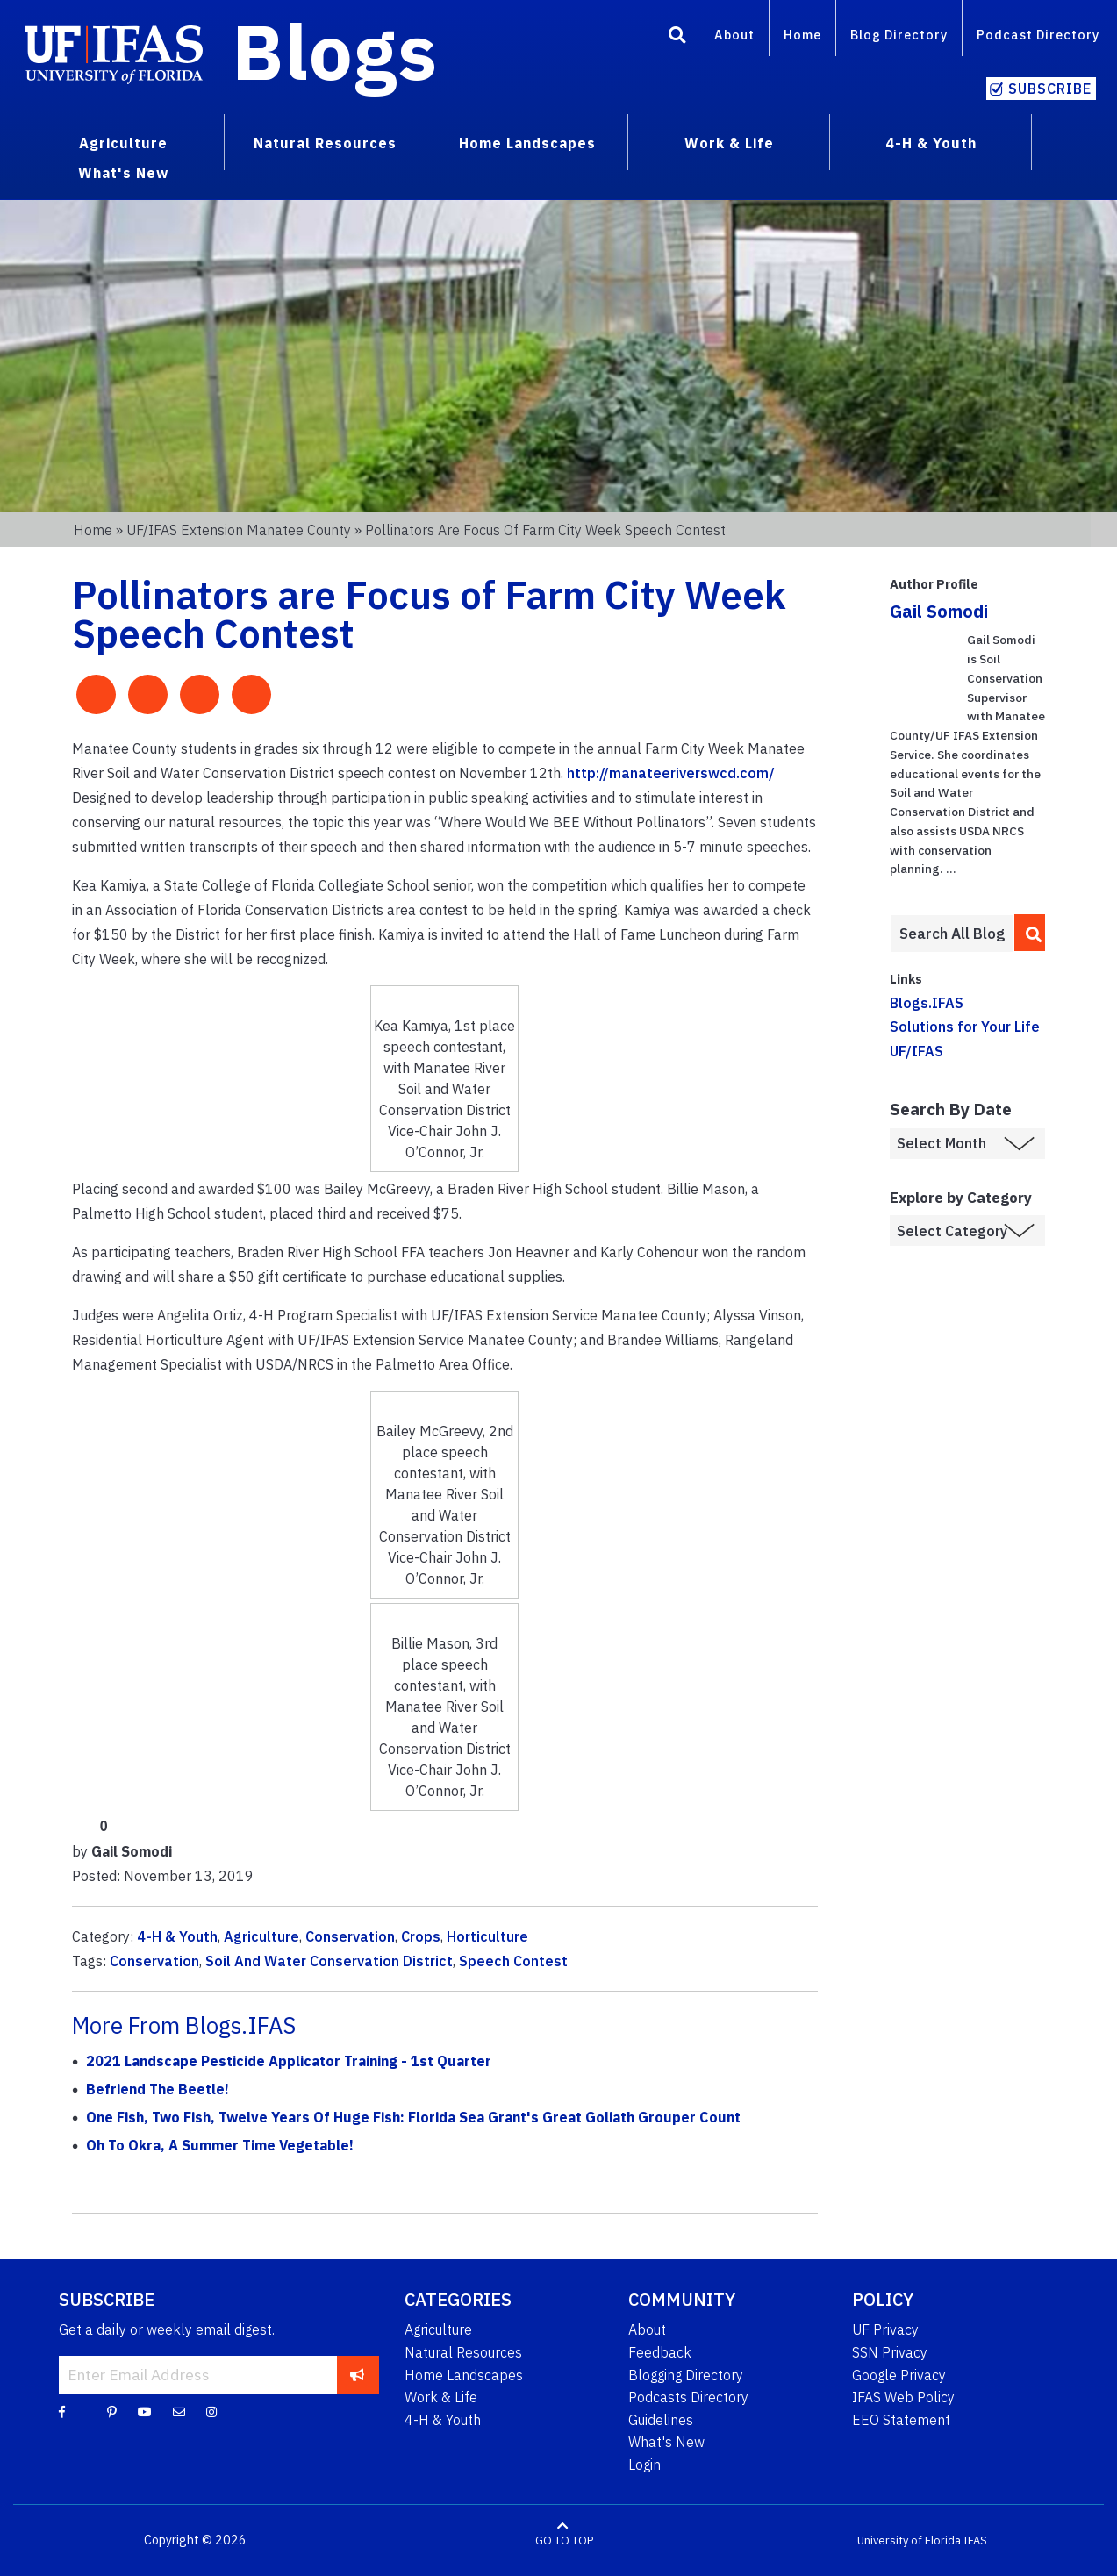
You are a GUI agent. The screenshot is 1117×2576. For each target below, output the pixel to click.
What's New (666, 2442)
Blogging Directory (685, 2375)
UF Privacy (885, 2329)
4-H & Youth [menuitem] (931, 143)
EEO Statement (901, 2420)
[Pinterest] (112, 2411)
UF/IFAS (916, 1051)
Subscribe (1050, 88)
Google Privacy (899, 2375)
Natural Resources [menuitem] (325, 143)
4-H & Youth (177, 1936)
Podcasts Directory (688, 2397)
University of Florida (909, 2540)
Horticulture (487, 1936)
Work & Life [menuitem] (729, 143)
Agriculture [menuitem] (123, 143)
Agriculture (261, 1936)
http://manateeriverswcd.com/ (671, 773)
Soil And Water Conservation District (329, 1961)
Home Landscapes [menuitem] (527, 143)
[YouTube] (145, 2411)
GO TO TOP (564, 2540)
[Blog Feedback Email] (179, 2411)
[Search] (677, 37)
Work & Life (441, 2397)
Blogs (335, 51)
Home (802, 34)
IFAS (975, 2540)
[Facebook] (62, 2411)
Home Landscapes (464, 2375)
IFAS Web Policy (903, 2397)
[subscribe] (357, 2374)
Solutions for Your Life (965, 1026)
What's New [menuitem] (123, 173)
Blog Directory (899, 34)
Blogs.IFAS (926, 1003)
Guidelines (660, 2420)
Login (644, 2464)
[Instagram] (211, 2411)
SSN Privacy (889, 2352)
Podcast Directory (1038, 34)
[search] (1029, 932)
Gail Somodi (939, 611)
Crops (420, 1936)
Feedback (659, 2352)
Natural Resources (463, 2352)
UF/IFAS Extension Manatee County (238, 530)
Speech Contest (513, 1961)
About (734, 34)
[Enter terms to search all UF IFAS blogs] (952, 933)
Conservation (350, 1936)
